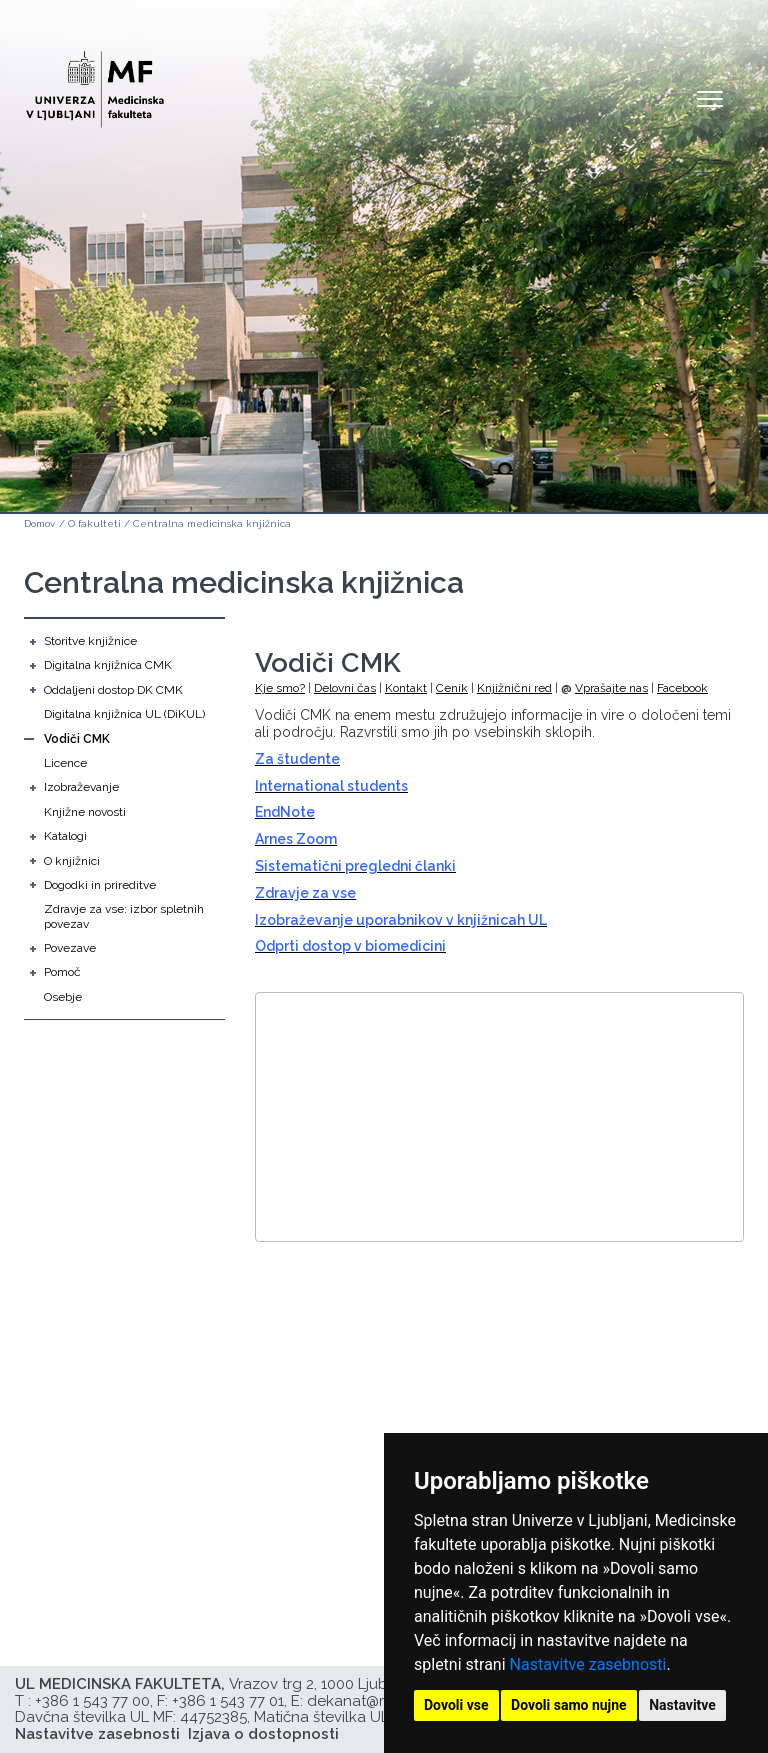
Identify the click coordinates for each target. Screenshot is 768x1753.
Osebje (63, 997)
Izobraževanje (81, 787)
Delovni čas (345, 688)
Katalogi (65, 836)
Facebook (682, 688)
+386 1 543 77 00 (92, 1701)
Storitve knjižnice (90, 641)
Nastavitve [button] (682, 1705)
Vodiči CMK (77, 739)
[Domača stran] (95, 80)
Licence (65, 763)
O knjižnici (72, 861)
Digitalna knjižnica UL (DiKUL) (124, 714)
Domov (39, 523)
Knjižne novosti (85, 812)
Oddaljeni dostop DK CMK (113, 690)
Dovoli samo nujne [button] (569, 1705)
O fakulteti (94, 523)
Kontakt (406, 688)
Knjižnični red (514, 688)
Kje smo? (280, 688)
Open (710, 98)
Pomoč (62, 972)
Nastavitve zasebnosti (588, 1664)
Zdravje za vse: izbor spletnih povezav (124, 916)
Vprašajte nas (611, 688)
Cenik (452, 688)
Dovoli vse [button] (456, 1705)
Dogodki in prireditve (100, 885)
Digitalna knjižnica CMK (108, 665)
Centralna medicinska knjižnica (212, 523)
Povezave (70, 948)
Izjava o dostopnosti (263, 1734)
